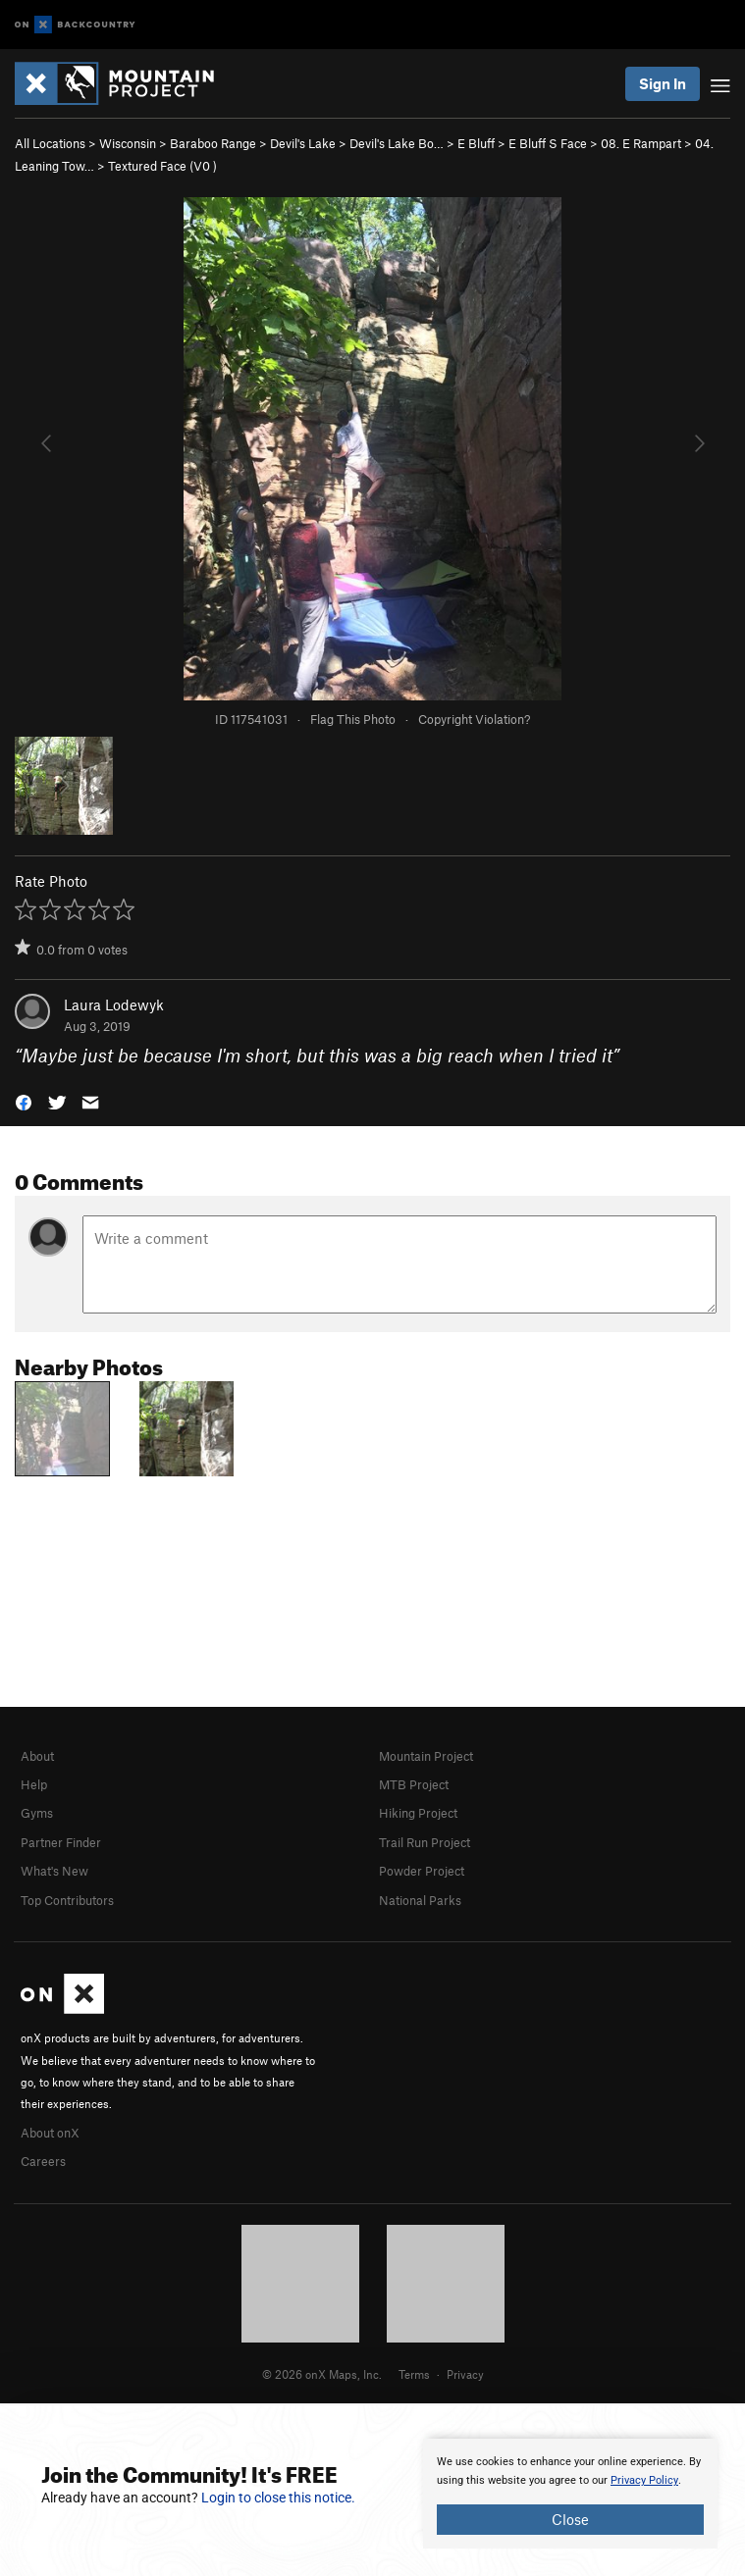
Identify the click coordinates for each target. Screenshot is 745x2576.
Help (34, 1784)
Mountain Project (426, 1756)
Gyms (37, 1813)
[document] (570, 2493)
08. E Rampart (641, 143)
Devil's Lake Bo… (396, 143)
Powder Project (421, 1871)
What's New (54, 1871)
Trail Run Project (424, 1842)
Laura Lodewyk (114, 1004)
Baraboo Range (213, 143)
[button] (23, 1101)
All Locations (50, 143)
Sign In (662, 83)
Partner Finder (61, 1842)
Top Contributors (67, 1900)
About (37, 1756)
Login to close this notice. (278, 2497)
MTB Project (414, 1784)
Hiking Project (418, 1813)
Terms (414, 2374)
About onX (50, 2132)
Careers (43, 2161)
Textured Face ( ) (162, 166)
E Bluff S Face (547, 143)
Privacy (465, 2374)
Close (570, 2519)
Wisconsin (127, 143)
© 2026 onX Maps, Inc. (322, 2374)
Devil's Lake (303, 143)
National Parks (420, 1900)
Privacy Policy (644, 2480)
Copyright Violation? (474, 719)
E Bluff (476, 143)
